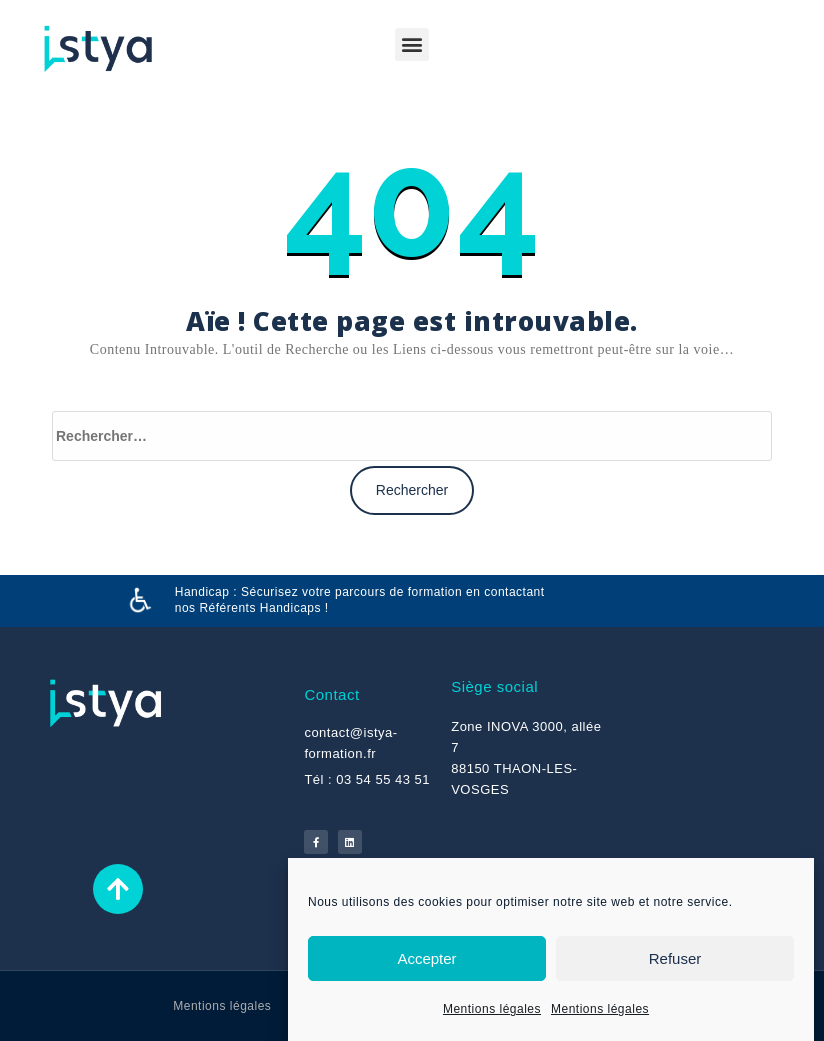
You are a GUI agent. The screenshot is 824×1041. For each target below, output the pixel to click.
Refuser (675, 958)
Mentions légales (492, 1009)
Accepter (426, 958)
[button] (412, 44)
